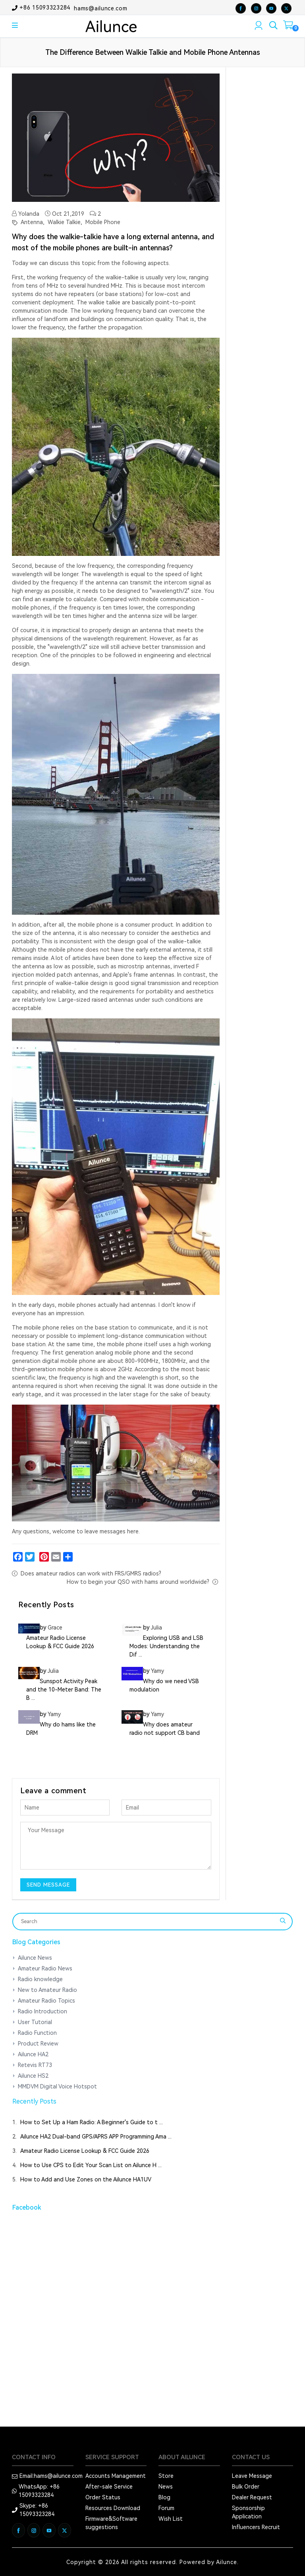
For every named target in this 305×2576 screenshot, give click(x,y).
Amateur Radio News (45, 1968)
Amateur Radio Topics (46, 2000)
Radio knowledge (40, 1979)
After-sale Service (109, 2486)
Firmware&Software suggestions (111, 2523)
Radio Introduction (42, 2011)
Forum (166, 2508)
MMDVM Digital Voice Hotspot (57, 2086)
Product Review (38, 2043)
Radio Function (37, 2033)
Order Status (102, 2497)
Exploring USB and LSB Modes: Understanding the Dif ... (166, 1646)
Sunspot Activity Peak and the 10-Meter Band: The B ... (63, 1689)
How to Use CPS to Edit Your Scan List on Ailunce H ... (91, 2165)
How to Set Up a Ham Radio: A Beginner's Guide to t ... (91, 2122)
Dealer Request (252, 2497)
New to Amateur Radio (47, 1990)
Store (166, 2476)
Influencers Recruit (256, 2527)
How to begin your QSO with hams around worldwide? (138, 1582)
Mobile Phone (102, 222)
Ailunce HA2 (33, 2054)
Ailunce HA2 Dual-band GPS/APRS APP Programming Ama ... (96, 2136)
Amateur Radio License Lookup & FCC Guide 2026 (84, 2151)
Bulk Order (245, 2486)
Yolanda (25, 214)
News (165, 2486)
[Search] (147, 1922)
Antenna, (31, 222)
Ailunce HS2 (33, 2076)
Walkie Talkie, (64, 222)
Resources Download (112, 2508)
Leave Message (252, 2476)
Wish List (170, 2519)
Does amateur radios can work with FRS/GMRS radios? (91, 1573)
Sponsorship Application (248, 2512)
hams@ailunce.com (100, 8)
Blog (164, 2497)
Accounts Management (115, 2476)
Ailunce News (35, 1958)
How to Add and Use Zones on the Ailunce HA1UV (85, 2179)
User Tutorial (35, 2022)
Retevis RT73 (35, 2065)
